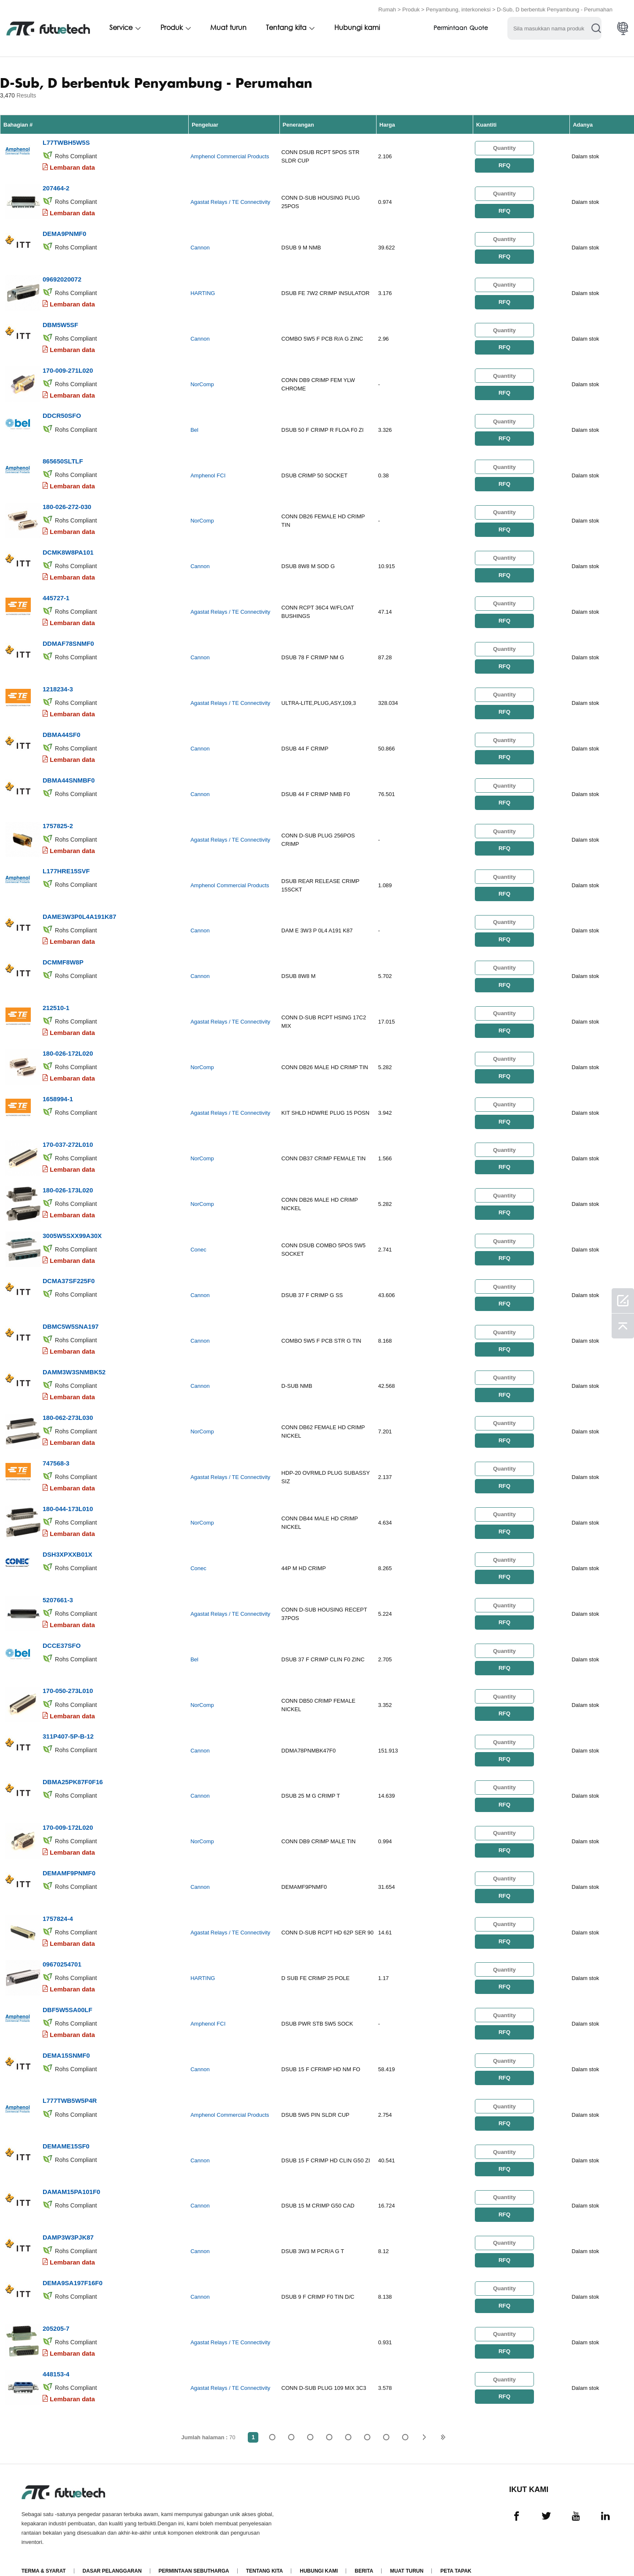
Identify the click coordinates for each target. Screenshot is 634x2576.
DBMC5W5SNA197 (71, 1316)
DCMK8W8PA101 (68, 548)
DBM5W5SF (60, 322)
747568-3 (56, 1451)
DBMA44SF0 (61, 729)
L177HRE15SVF (66, 864)
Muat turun (228, 28)
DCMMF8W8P (63, 955)
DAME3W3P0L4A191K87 (79, 909)
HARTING (202, 292)
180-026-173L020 (68, 1180)
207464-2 (56, 187)
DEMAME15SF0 (66, 2129)
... (386, 2418)
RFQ (504, 165)
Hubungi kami (357, 28)
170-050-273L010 (68, 1677)
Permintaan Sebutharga (194, 2552)
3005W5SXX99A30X (72, 1226)
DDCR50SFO (62, 413)
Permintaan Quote (461, 28)
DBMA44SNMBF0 (69, 774)
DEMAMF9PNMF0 (69, 1858)
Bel (194, 427)
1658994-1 (58, 1090)
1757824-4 (58, 1903)
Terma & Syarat (44, 2552)
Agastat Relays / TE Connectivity (230, 201)
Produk (411, 9)
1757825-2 (58, 819)
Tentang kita (286, 28)
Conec (198, 1240)
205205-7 (56, 2309)
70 (405, 2418)
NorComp (202, 382)
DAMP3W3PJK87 (68, 2219)
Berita (364, 2552)
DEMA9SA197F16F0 (73, 2264)
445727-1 (56, 593)
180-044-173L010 (68, 1497)
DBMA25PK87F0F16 (73, 1768)
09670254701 (62, 1948)
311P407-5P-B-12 (68, 1722)
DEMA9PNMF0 (64, 232)
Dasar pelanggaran (112, 2552)
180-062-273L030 (68, 1406)
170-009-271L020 (68, 367)
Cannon (200, 247)
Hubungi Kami (319, 2552)
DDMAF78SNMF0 (68, 638)
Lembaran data (72, 167)
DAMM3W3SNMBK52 (74, 1361)
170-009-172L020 (68, 1813)
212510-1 (56, 1000)
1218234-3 (58, 684)
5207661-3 (58, 1587)
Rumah (387, 9)
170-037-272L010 (68, 1135)
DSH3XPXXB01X (67, 1542)
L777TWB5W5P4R (70, 2084)
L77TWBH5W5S (66, 142)
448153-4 (56, 2355)
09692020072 (62, 277)
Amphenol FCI (207, 472)
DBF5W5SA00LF (67, 1993)
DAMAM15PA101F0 (71, 2174)
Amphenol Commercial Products (229, 156)
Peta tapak (455, 2552)
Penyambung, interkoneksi (458, 9)
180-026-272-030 (67, 503)
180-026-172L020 (68, 1045)
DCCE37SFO (62, 1632)
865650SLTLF (63, 458)
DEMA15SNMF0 (66, 2038)
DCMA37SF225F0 (69, 1271)
